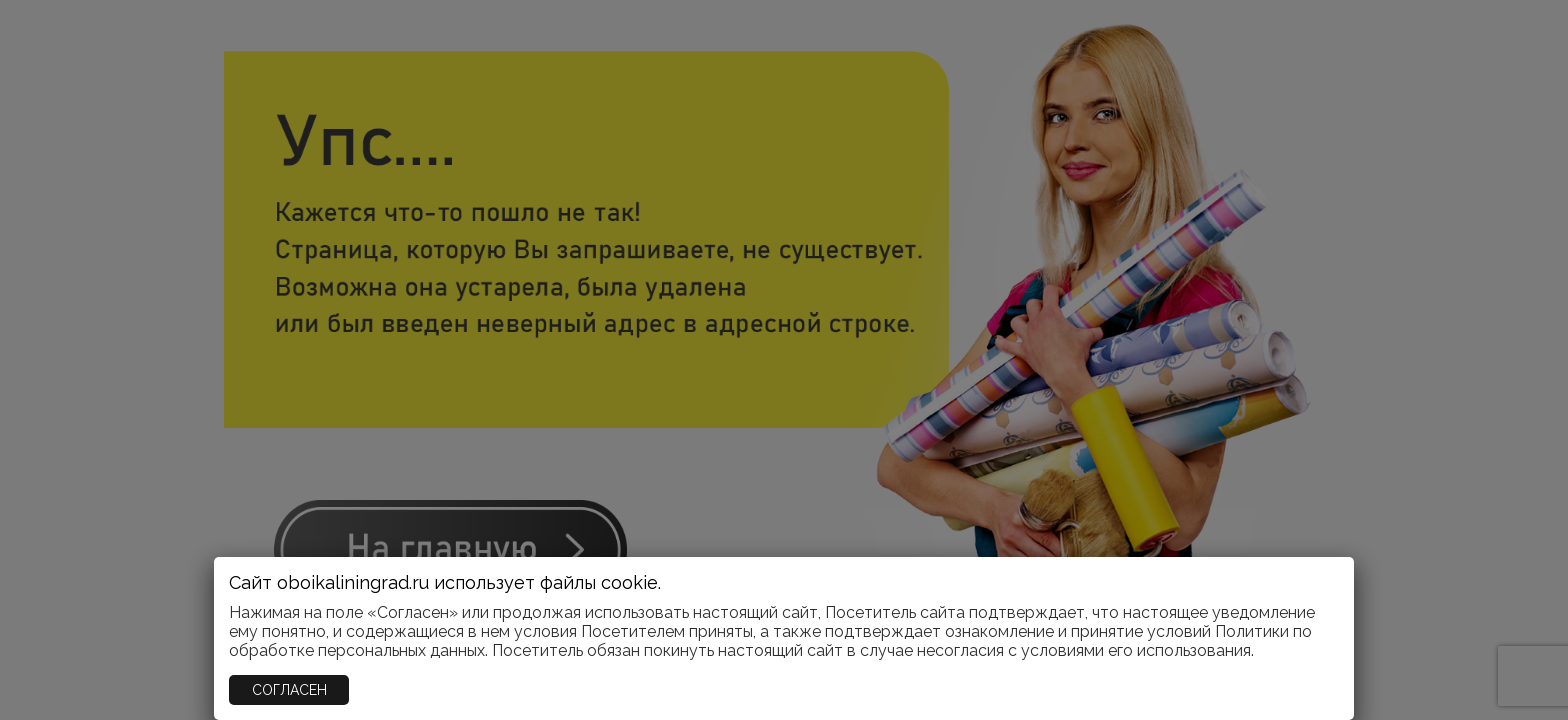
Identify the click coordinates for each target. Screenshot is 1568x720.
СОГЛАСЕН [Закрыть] (289, 690)
